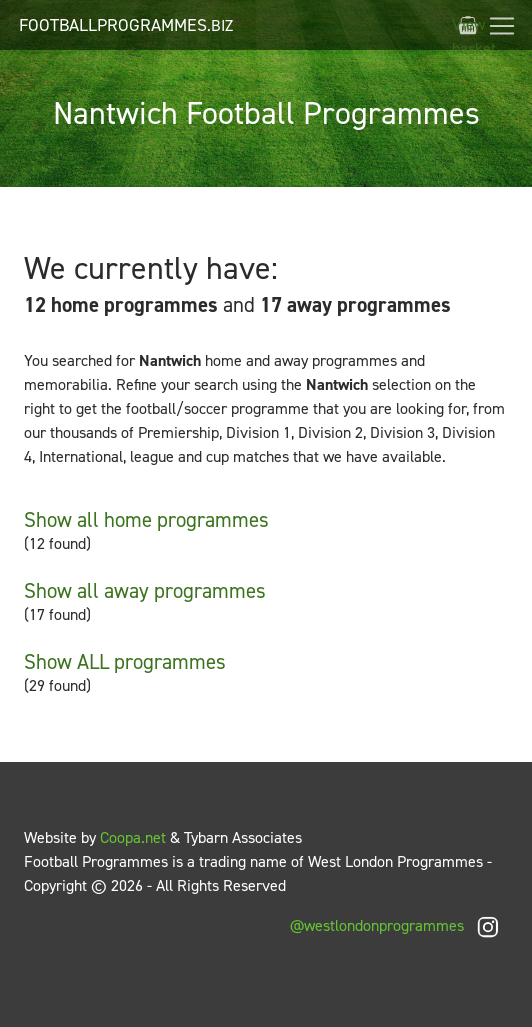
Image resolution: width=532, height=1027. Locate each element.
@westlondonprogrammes (399, 925)
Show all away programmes (145, 591)
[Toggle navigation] (502, 26)
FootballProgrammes (126, 25)
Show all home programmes (146, 520)
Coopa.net (133, 837)
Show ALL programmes (125, 662)
